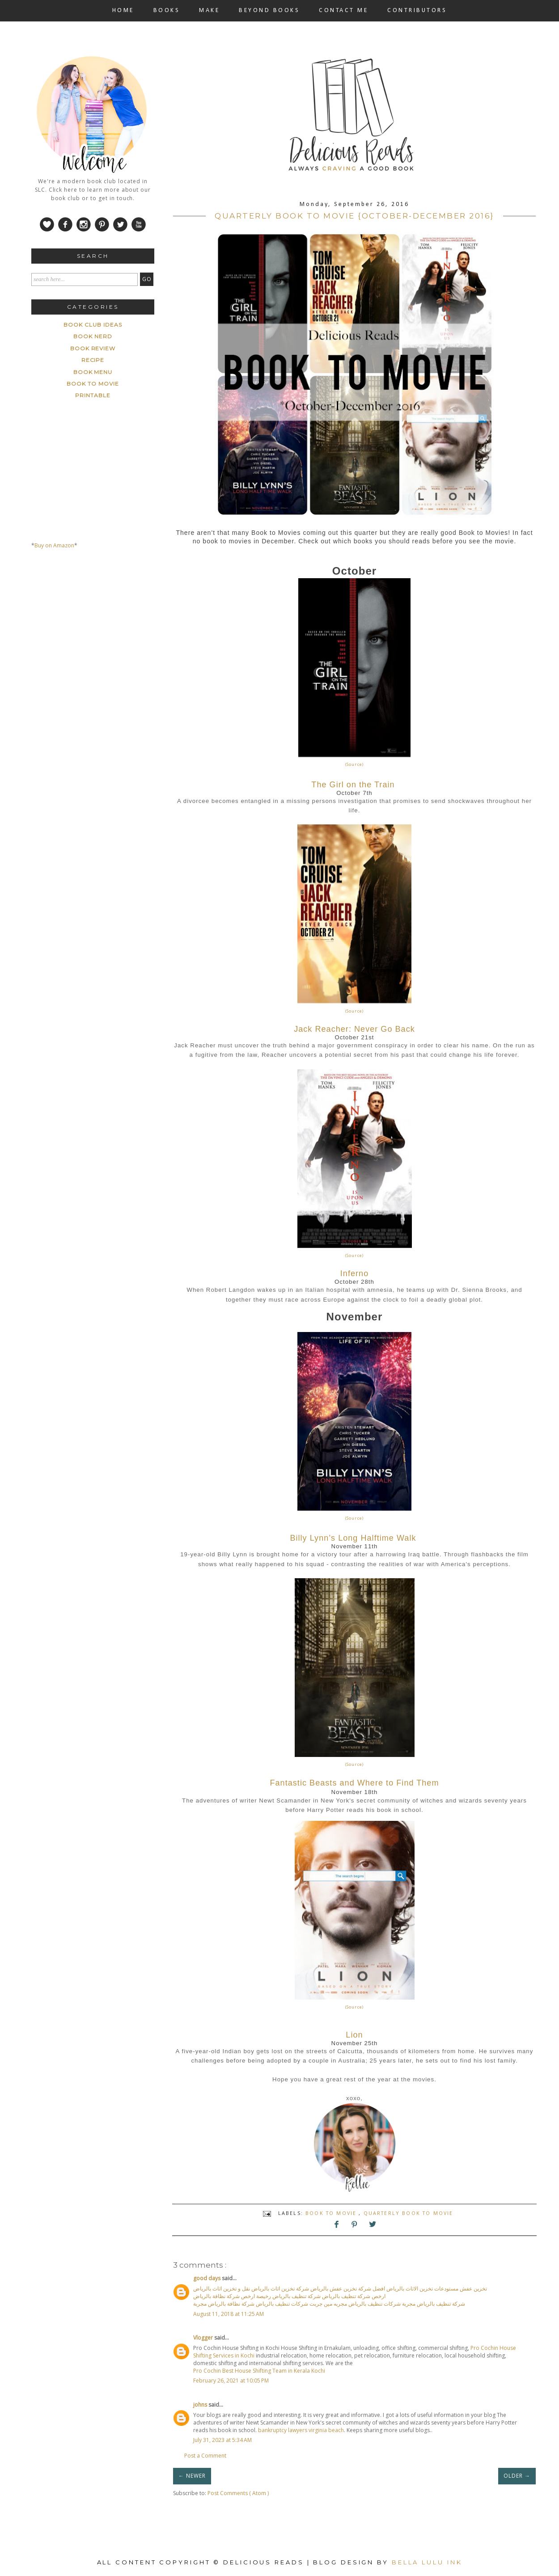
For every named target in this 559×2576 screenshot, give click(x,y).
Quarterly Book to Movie (408, 2213)
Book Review (93, 348)
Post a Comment (205, 2455)
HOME (123, 10)
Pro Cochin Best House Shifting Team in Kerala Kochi (259, 2370)
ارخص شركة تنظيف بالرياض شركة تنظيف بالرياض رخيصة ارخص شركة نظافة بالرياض (289, 2296)
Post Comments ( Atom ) (238, 2493)
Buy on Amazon (54, 545)
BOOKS (166, 10)
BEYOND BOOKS (269, 10)
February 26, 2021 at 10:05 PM (231, 2380)
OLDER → (517, 2475)
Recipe (93, 360)
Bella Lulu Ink (427, 2562)
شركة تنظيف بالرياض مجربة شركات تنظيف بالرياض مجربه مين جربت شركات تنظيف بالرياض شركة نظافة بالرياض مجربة (329, 2303)
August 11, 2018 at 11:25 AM (228, 2314)
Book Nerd (92, 336)
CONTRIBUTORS (417, 10)
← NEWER (192, 2475)
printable (92, 395)
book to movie (332, 2213)
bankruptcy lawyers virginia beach (301, 2430)
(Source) (354, 764)
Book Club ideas (93, 324)
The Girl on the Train (352, 784)
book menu (93, 372)
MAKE (209, 10)
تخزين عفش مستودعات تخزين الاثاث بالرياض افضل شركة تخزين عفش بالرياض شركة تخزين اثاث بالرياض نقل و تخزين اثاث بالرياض (340, 2288)
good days (207, 2278)
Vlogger (203, 2337)
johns (200, 2404)
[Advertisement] (98, 640)
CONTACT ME (343, 10)
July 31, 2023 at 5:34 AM (222, 2440)
